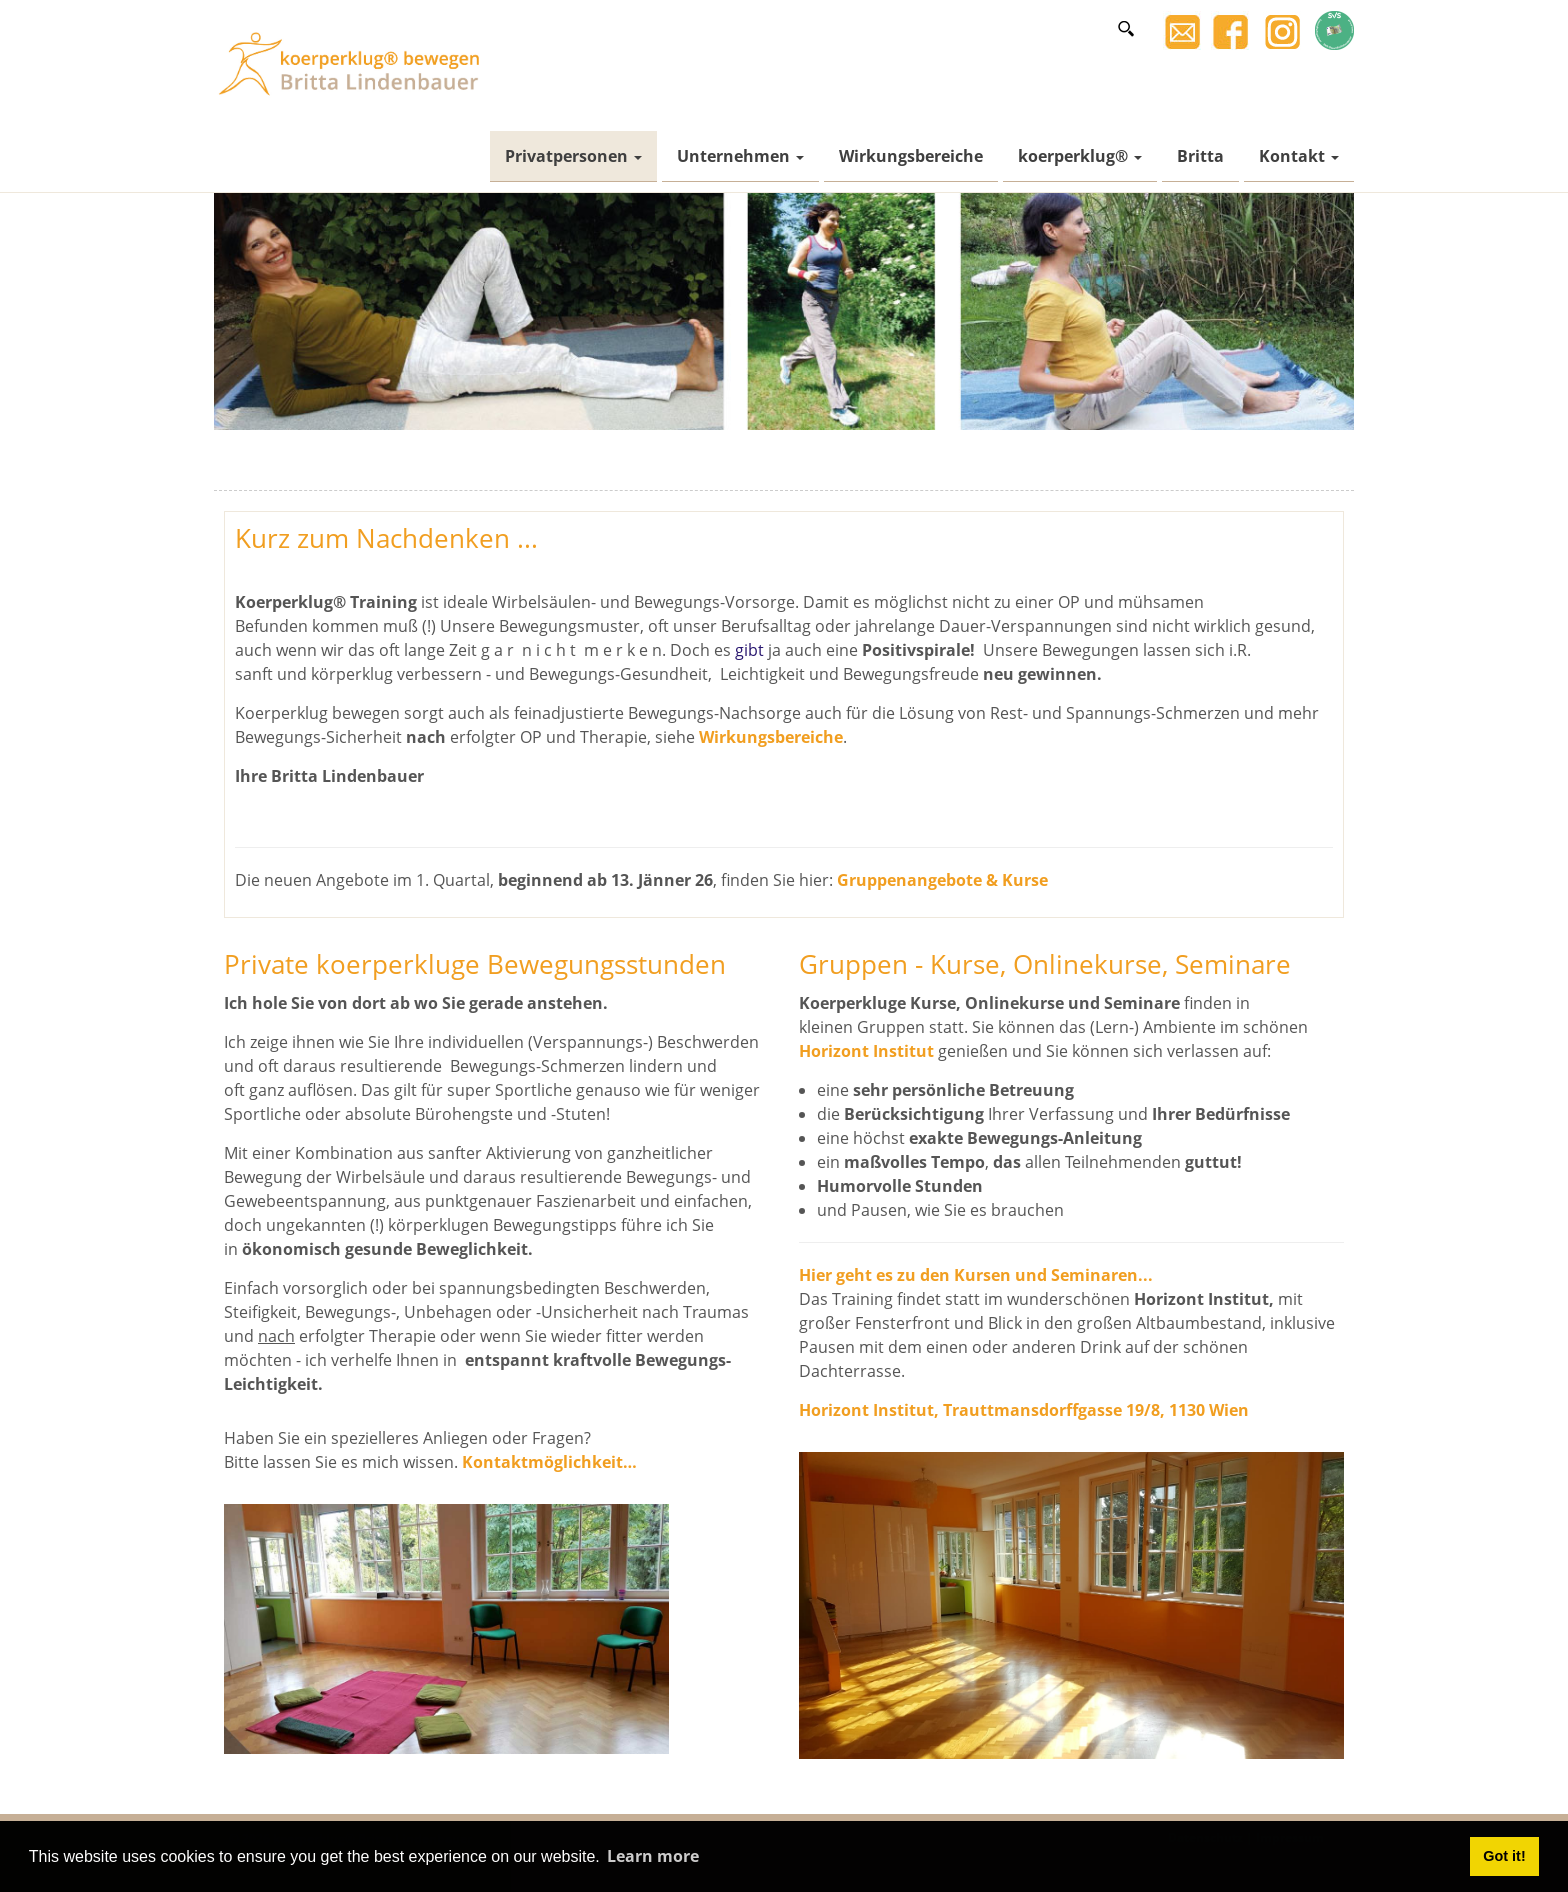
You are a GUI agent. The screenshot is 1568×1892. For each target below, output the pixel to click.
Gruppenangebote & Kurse (942, 880)
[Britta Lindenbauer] (354, 62)
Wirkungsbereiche (771, 737)
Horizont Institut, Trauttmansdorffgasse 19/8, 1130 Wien (1024, 1410)
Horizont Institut (866, 1051)
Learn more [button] (653, 1856)
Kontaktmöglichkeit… (549, 1462)
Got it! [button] (1504, 1856)
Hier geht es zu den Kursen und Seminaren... (976, 1275)
